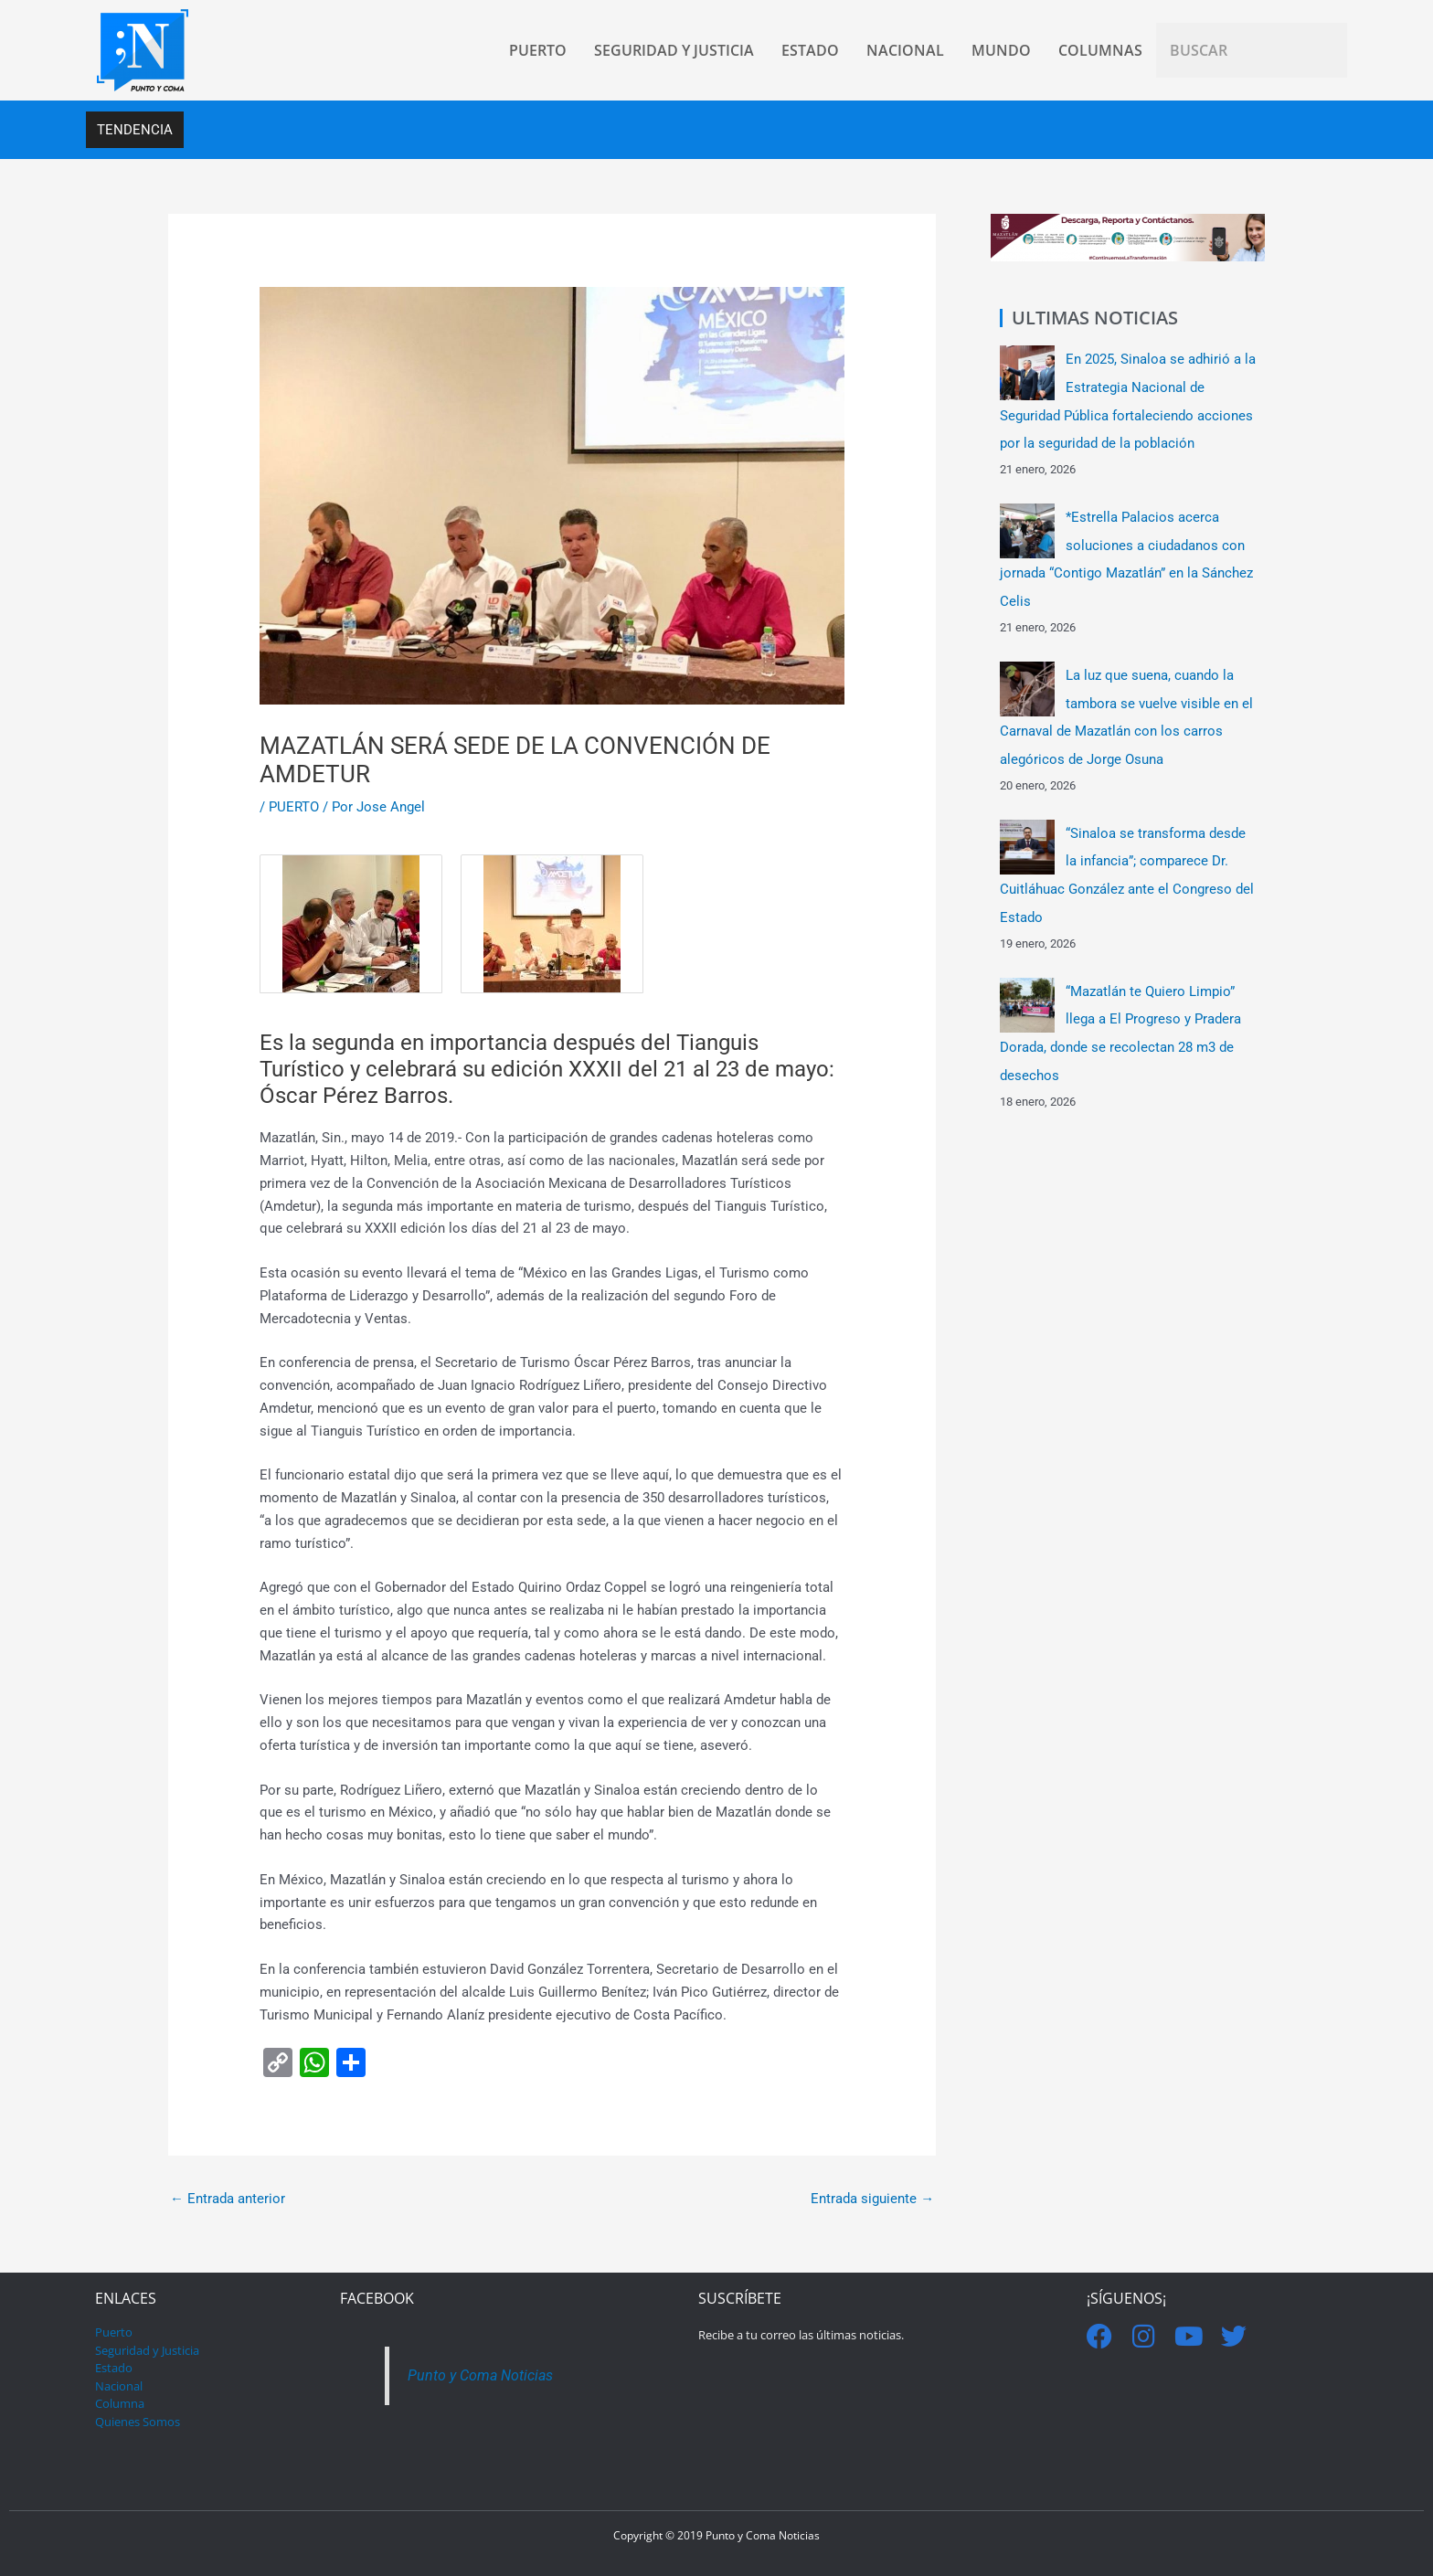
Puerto (114, 2332)
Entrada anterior (227, 2198)
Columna (119, 2403)
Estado (114, 2367)
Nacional (119, 2386)
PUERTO (294, 807)
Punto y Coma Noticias (483, 2375)
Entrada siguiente (872, 2198)
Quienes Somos (137, 2421)
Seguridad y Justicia (147, 2350)
